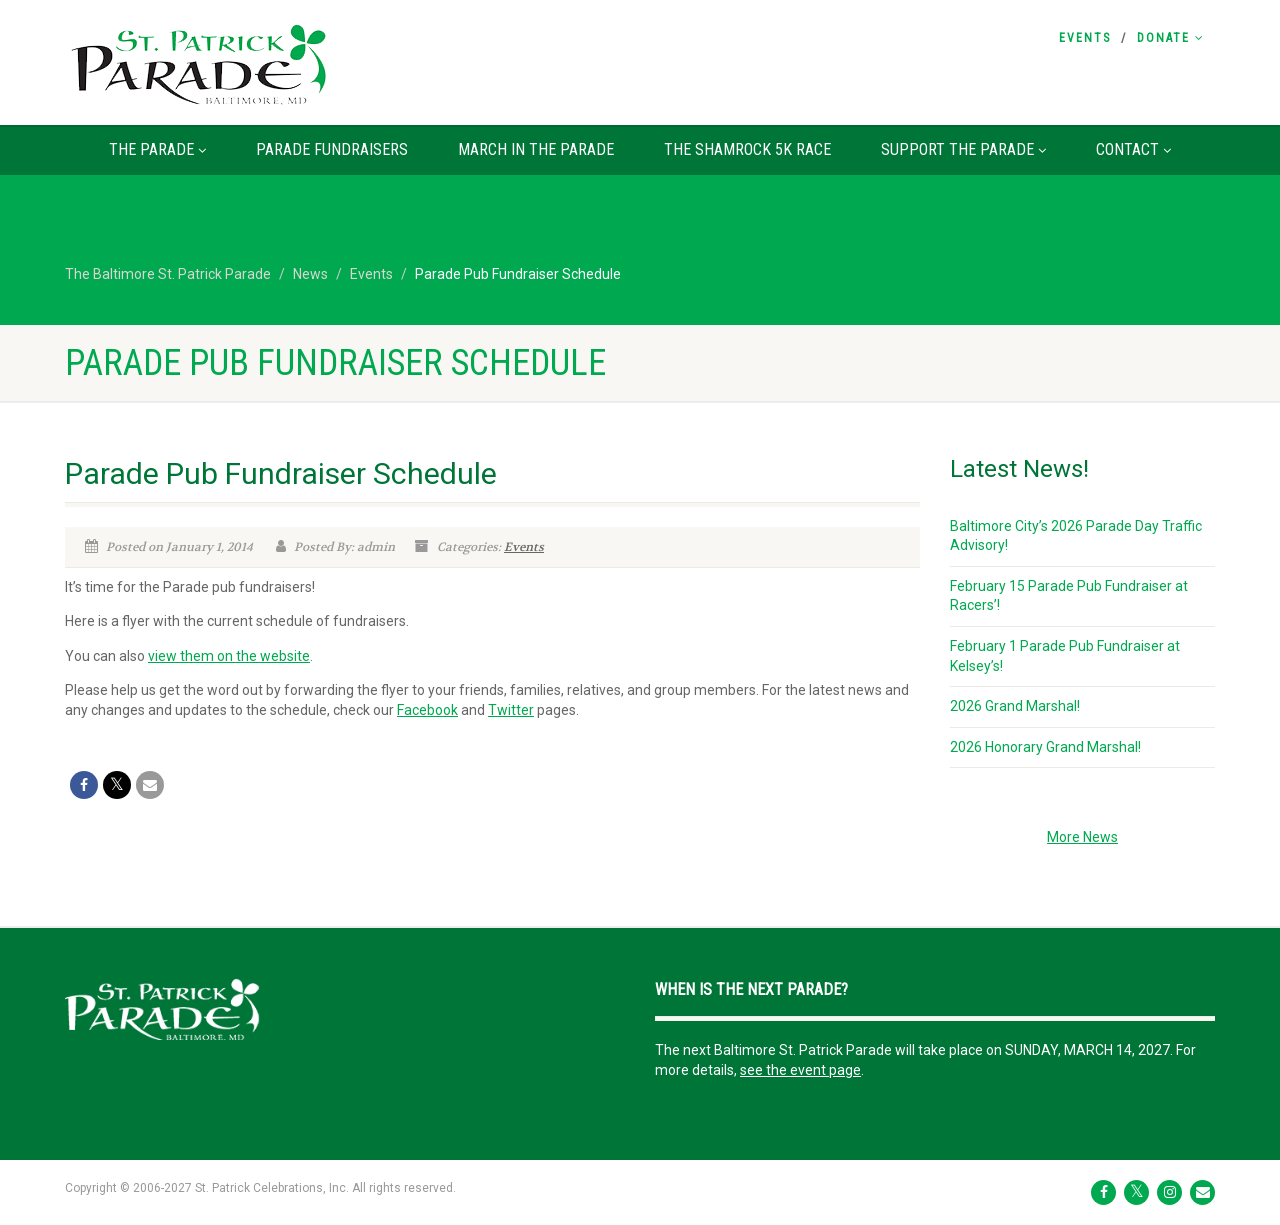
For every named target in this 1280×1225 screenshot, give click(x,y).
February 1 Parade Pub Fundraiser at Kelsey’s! (1065, 656)
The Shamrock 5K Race (747, 149)
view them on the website (229, 656)
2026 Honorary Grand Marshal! (1045, 747)
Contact (1133, 149)
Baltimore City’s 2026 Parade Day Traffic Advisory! (1076, 536)
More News (1082, 837)
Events (1085, 38)
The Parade (157, 149)
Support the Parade (963, 149)
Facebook (427, 710)
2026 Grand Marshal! (1015, 706)
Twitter (511, 710)
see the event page (800, 1070)
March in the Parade (536, 149)
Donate (1171, 38)
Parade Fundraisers (332, 149)
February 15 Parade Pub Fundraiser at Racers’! (1069, 596)
